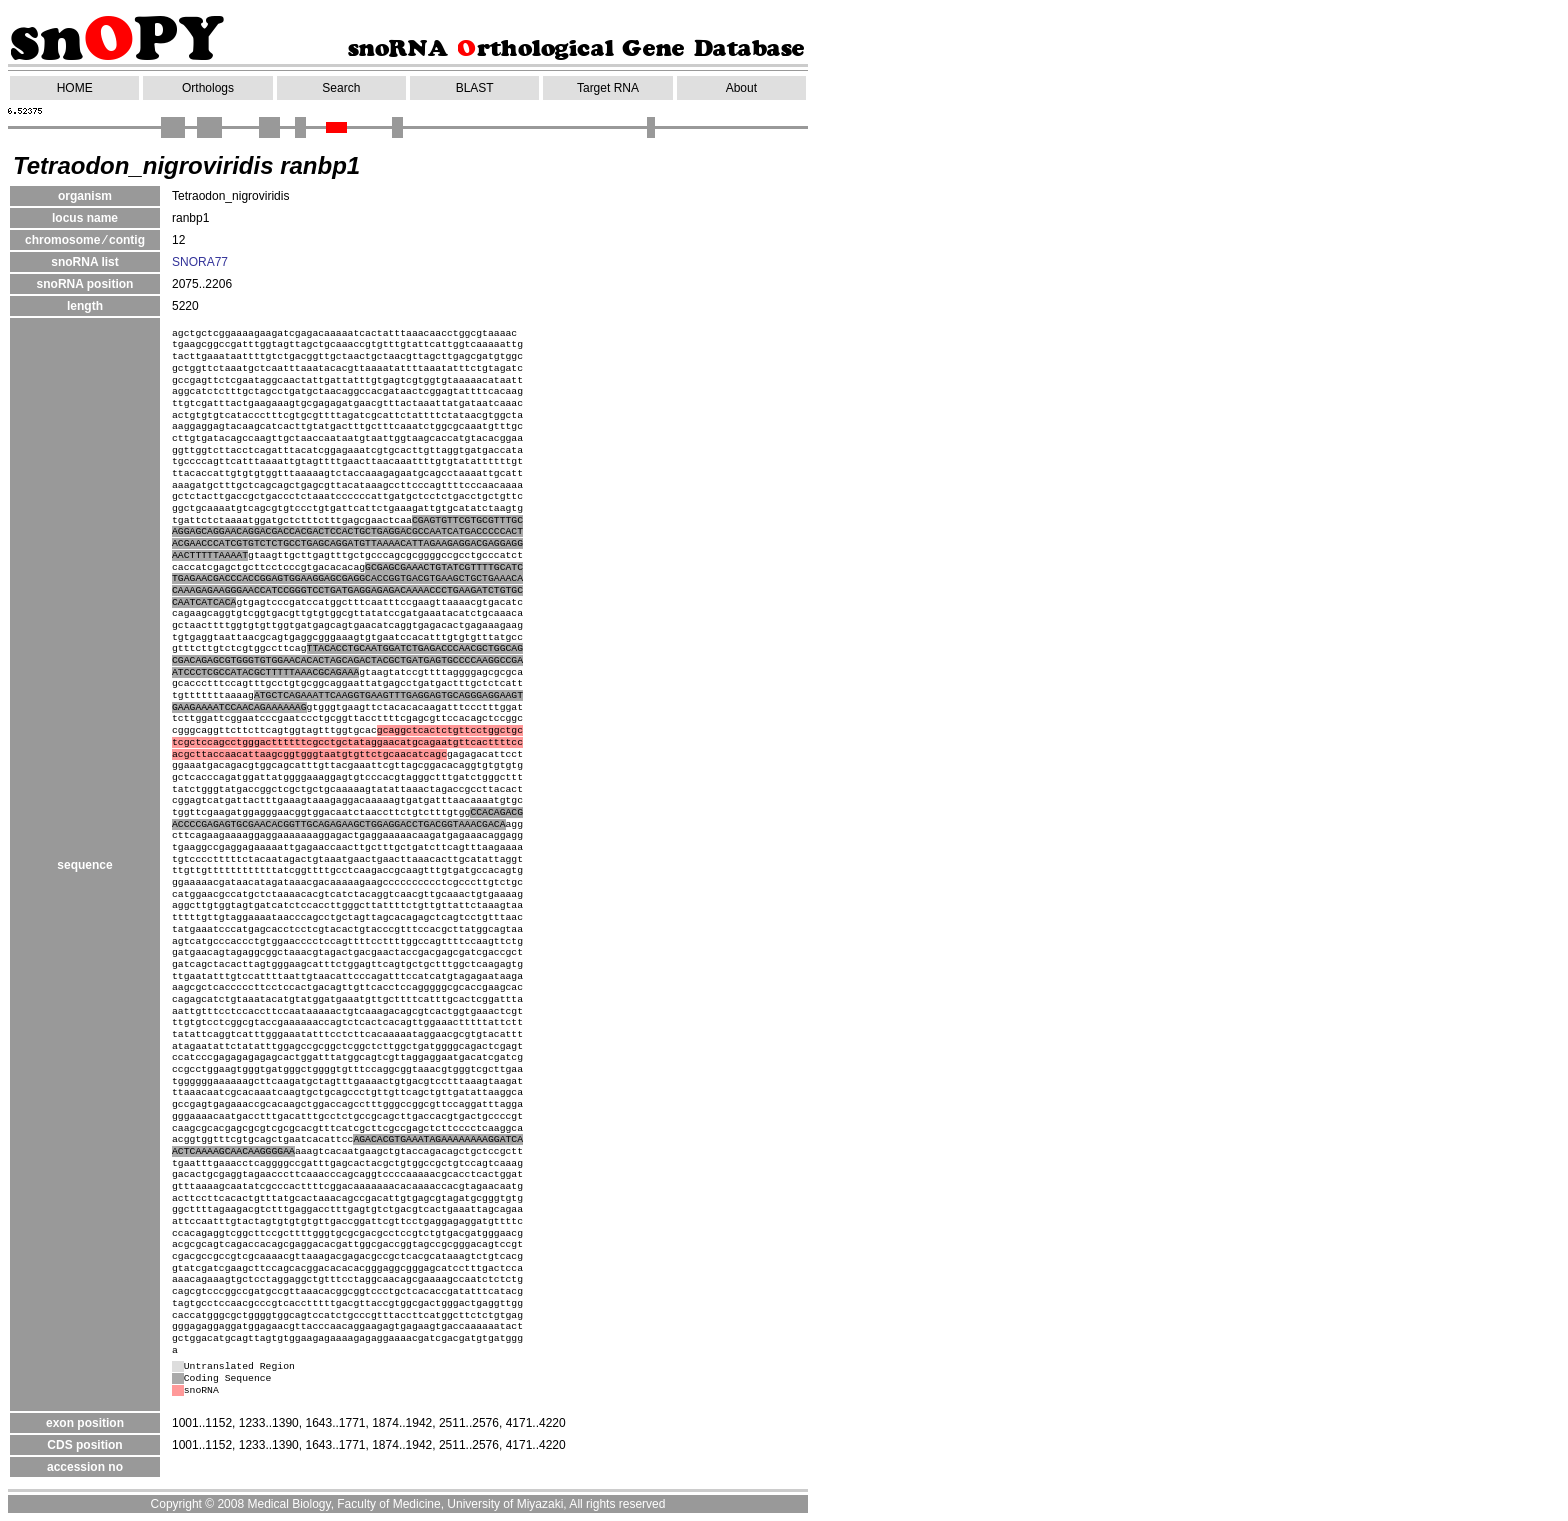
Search (341, 88)
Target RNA (608, 88)
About (741, 88)
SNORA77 (200, 262)
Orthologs (208, 88)
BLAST (475, 88)
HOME (75, 88)
